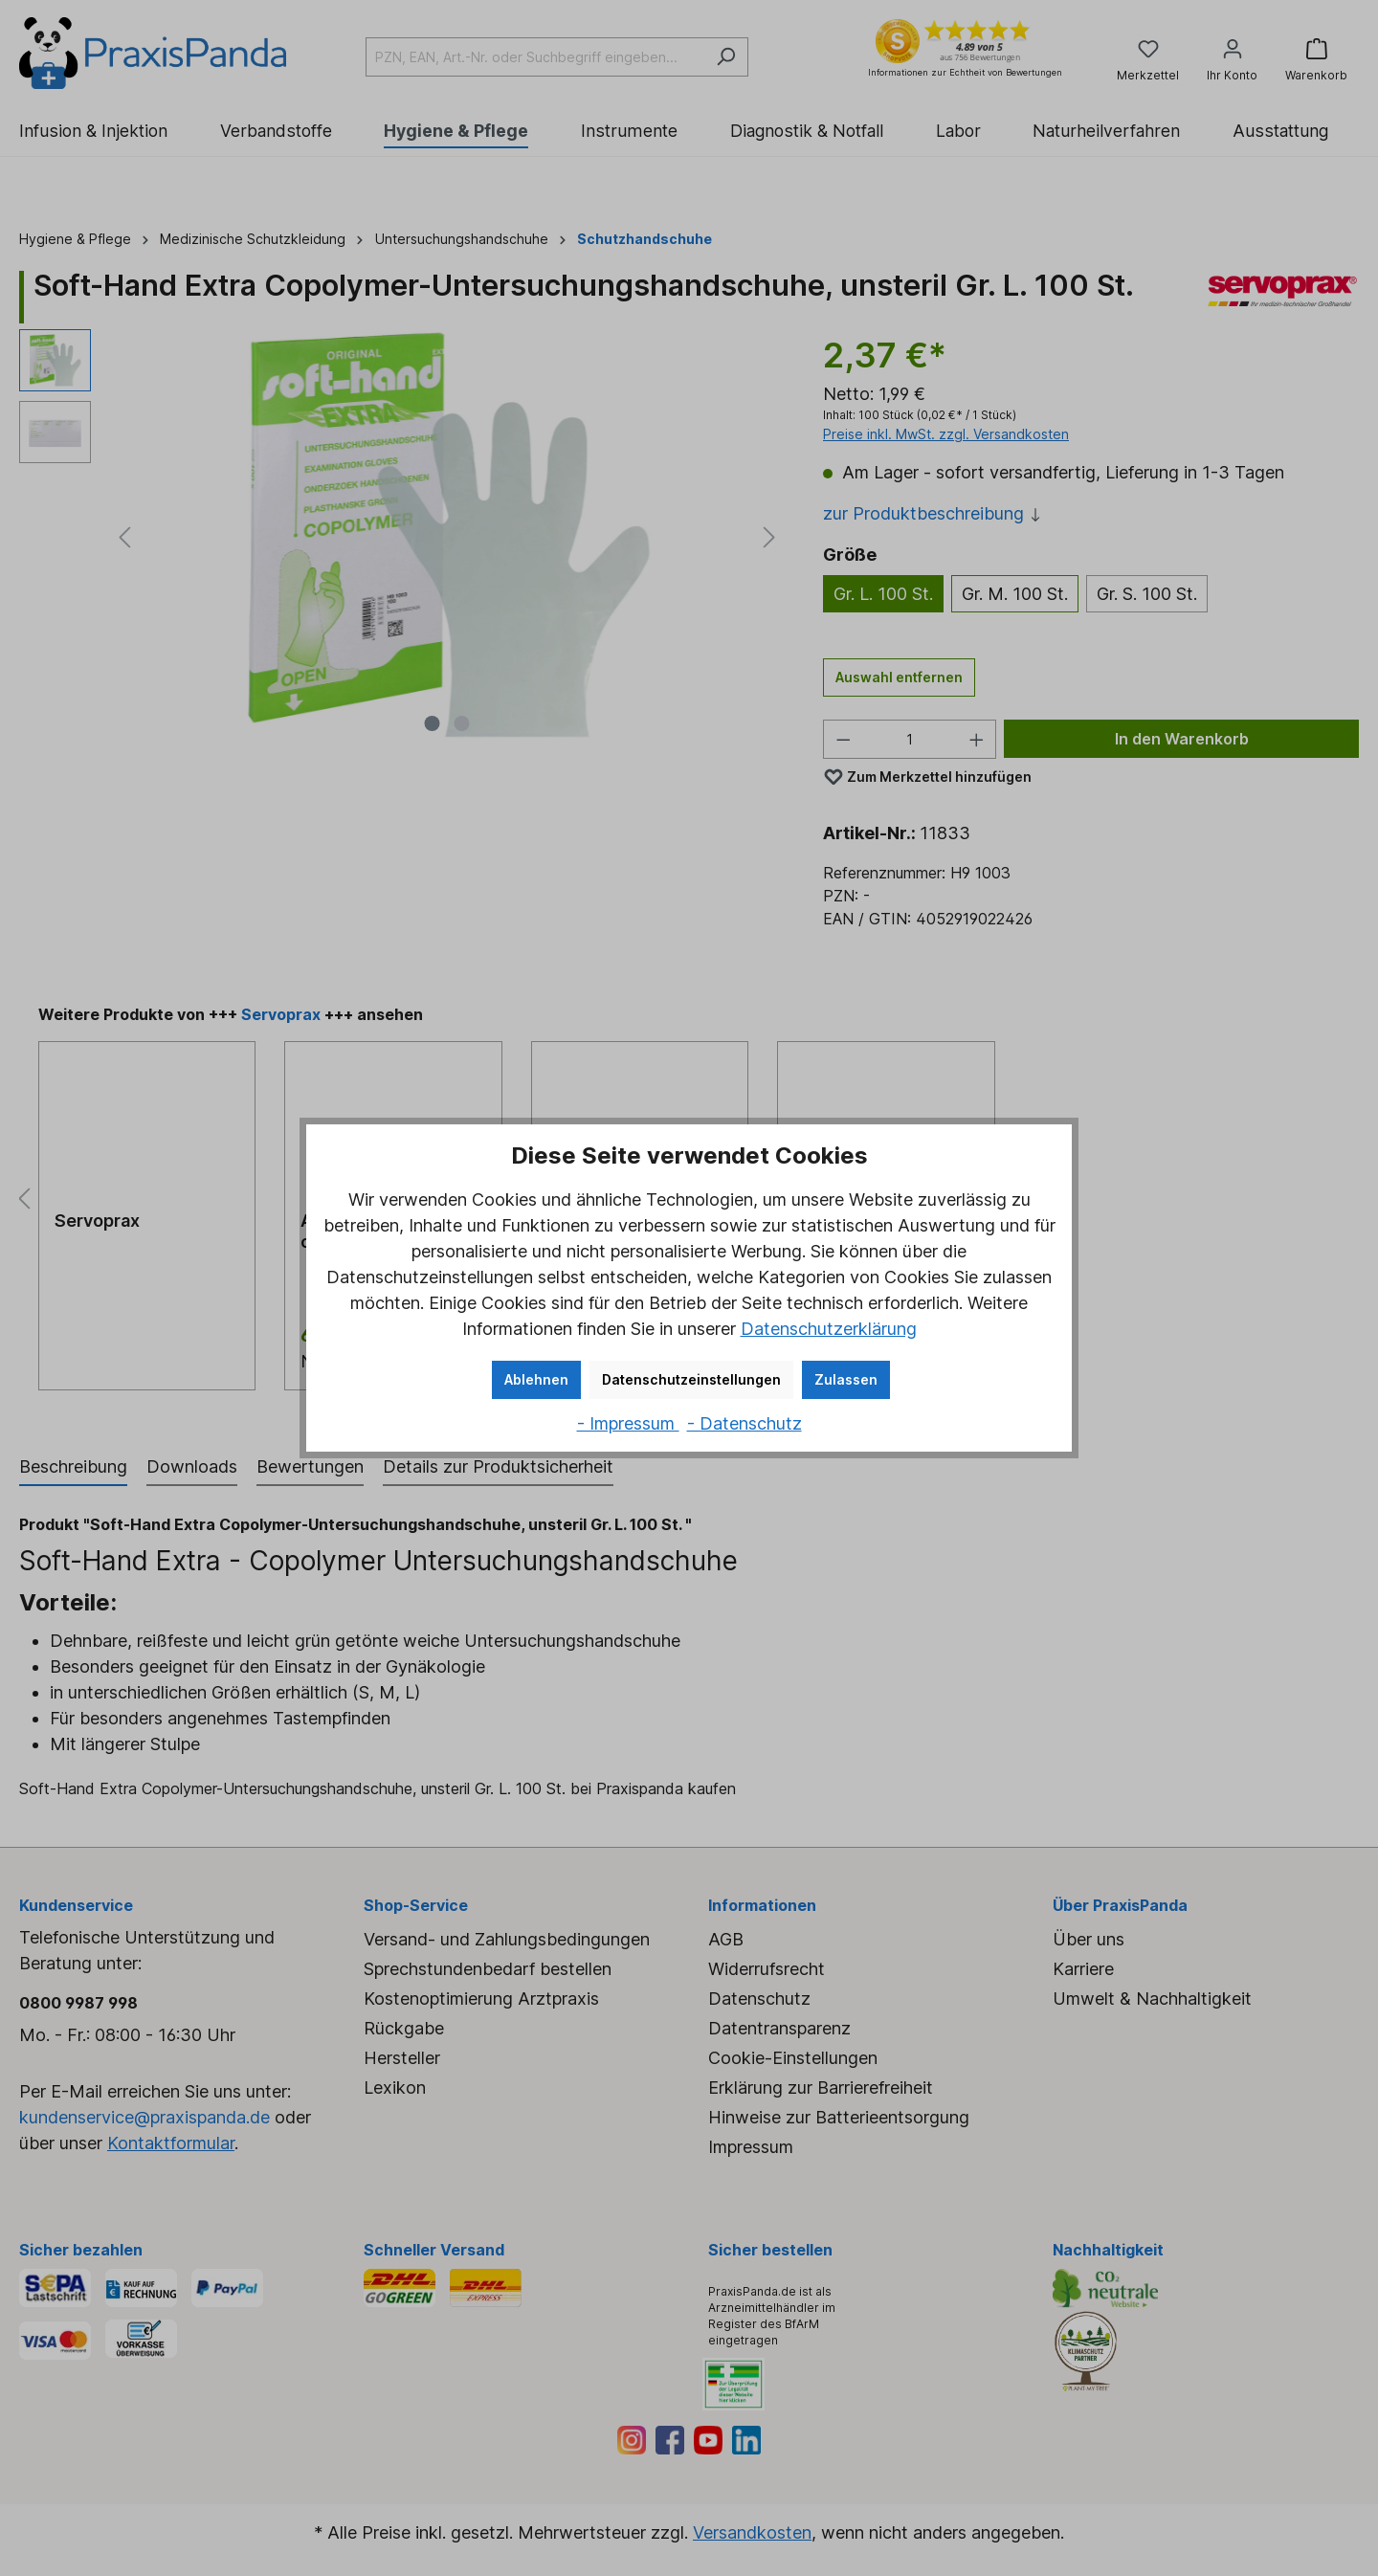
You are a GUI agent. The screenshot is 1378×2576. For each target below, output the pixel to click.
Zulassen (846, 1379)
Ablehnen (536, 1379)
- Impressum (628, 1423)
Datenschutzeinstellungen (691, 1379)
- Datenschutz (744, 1423)
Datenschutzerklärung (829, 1329)
